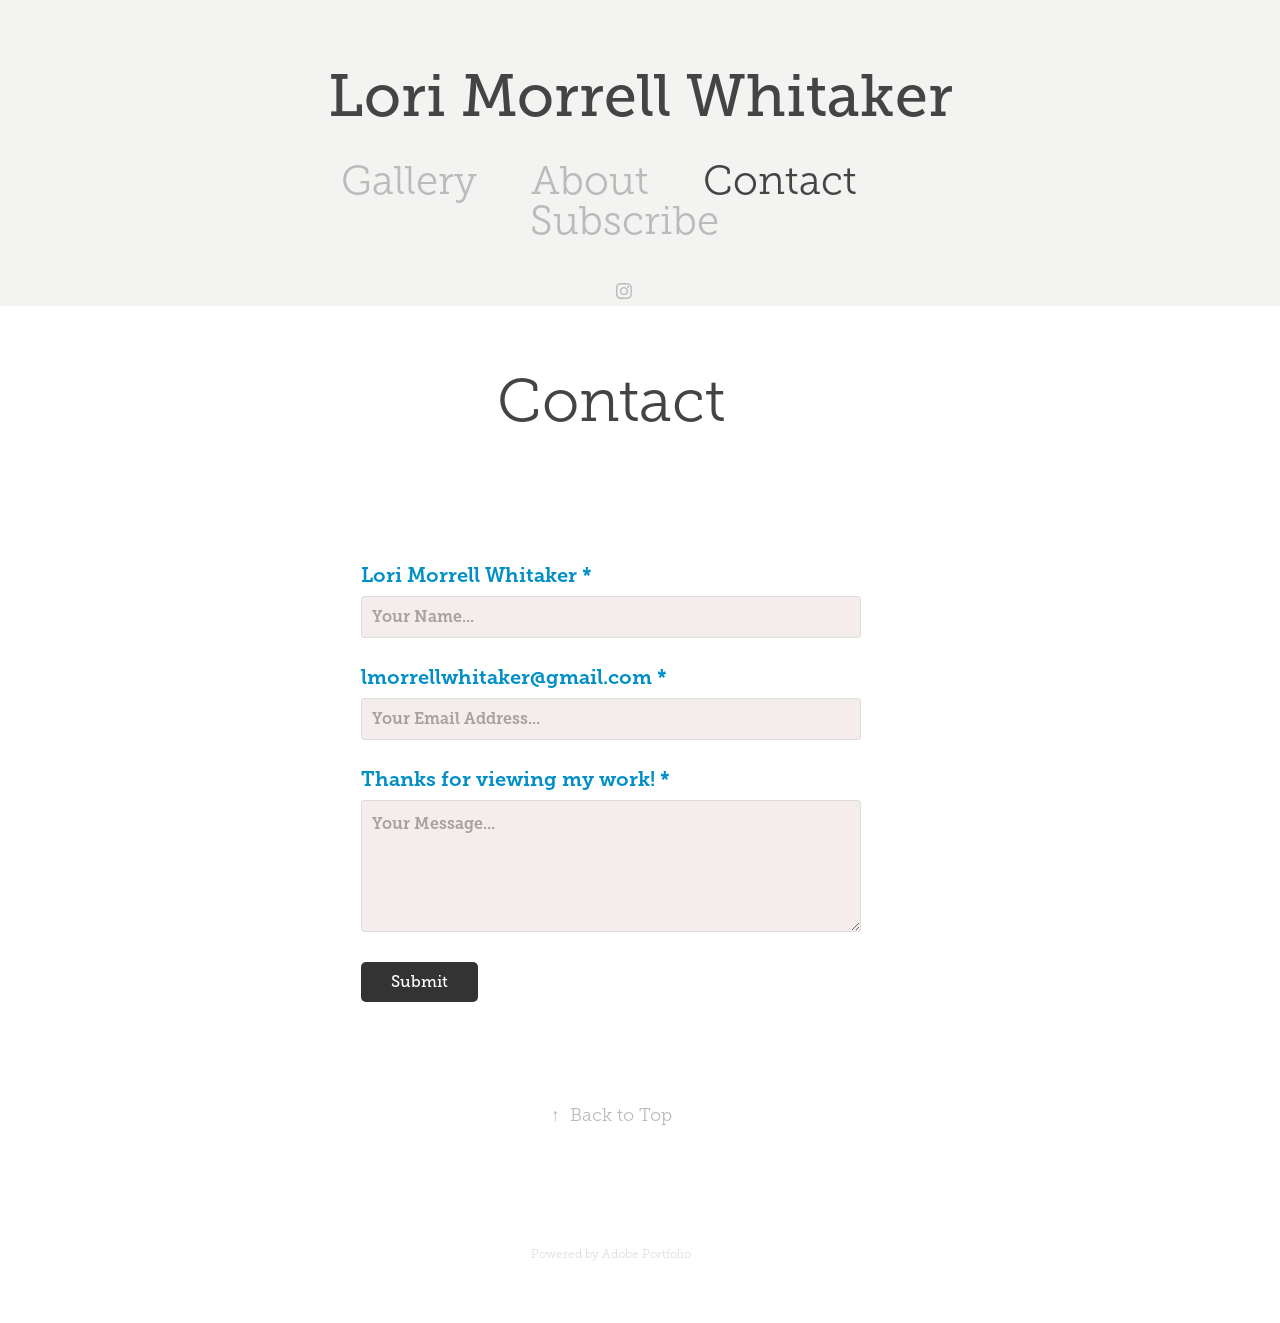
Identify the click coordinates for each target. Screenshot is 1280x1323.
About (590, 180)
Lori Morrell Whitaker (640, 96)
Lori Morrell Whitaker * (476, 576)
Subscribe (624, 220)
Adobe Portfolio (646, 1254)
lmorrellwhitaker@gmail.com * (514, 678)
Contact (780, 180)
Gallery (409, 180)
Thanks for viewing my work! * (515, 780)
